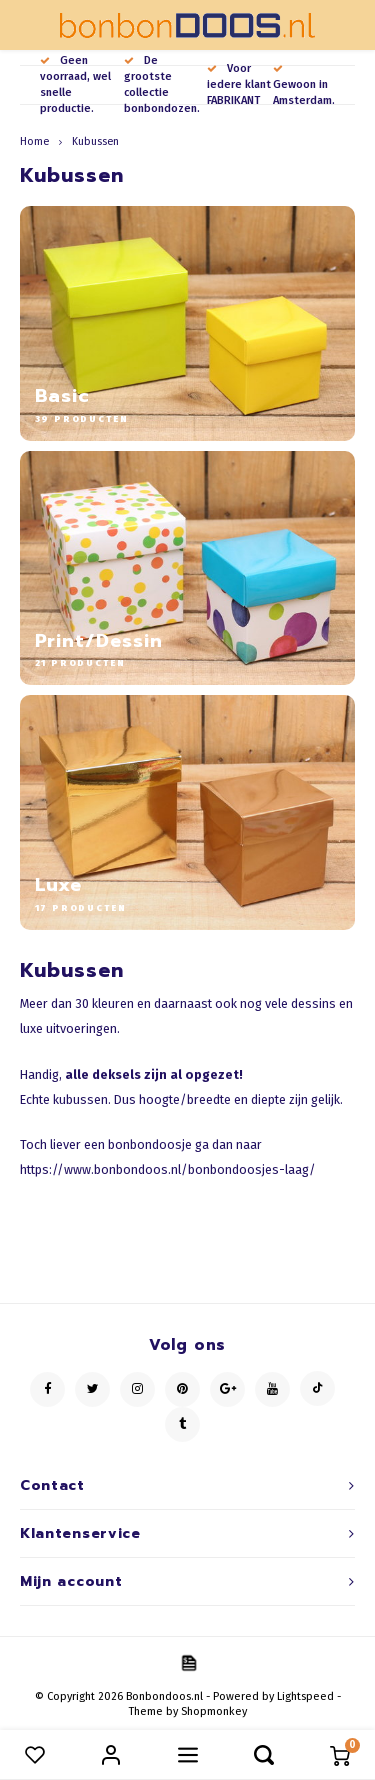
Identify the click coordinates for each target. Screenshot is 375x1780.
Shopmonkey (214, 1711)
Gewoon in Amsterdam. (304, 85)
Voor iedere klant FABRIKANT (239, 84)
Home (34, 141)
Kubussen (95, 141)
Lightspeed (305, 1696)
